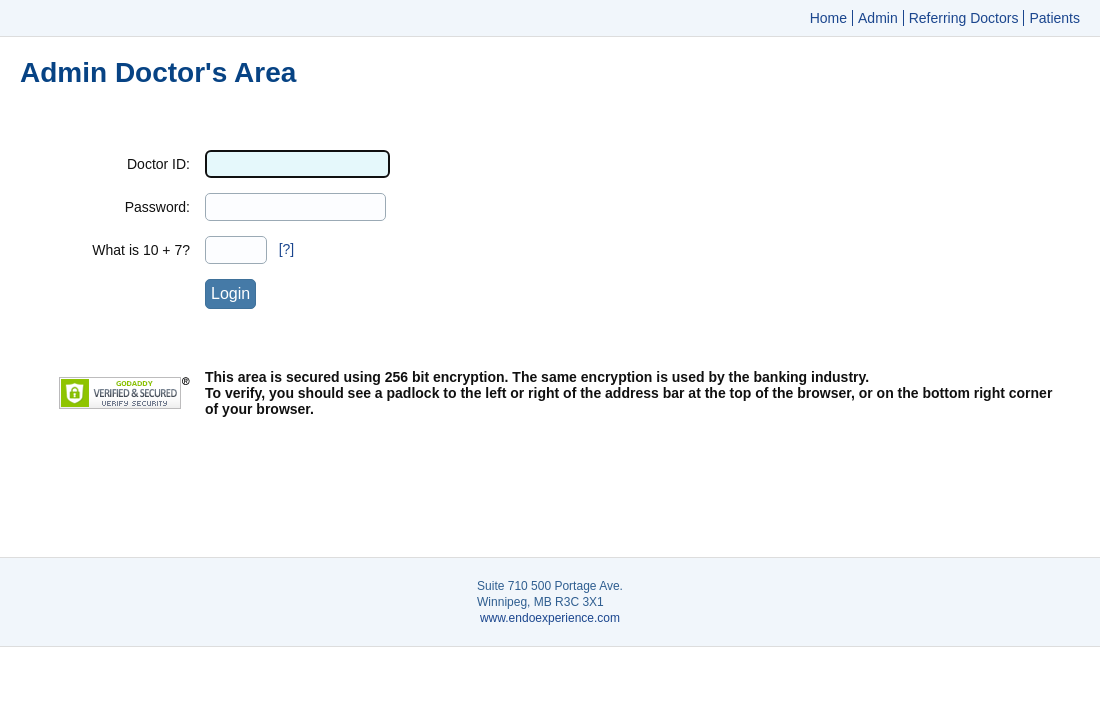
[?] (287, 249)
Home (828, 18)
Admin (878, 18)
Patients (1054, 18)
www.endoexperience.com (550, 618)
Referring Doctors (964, 18)
